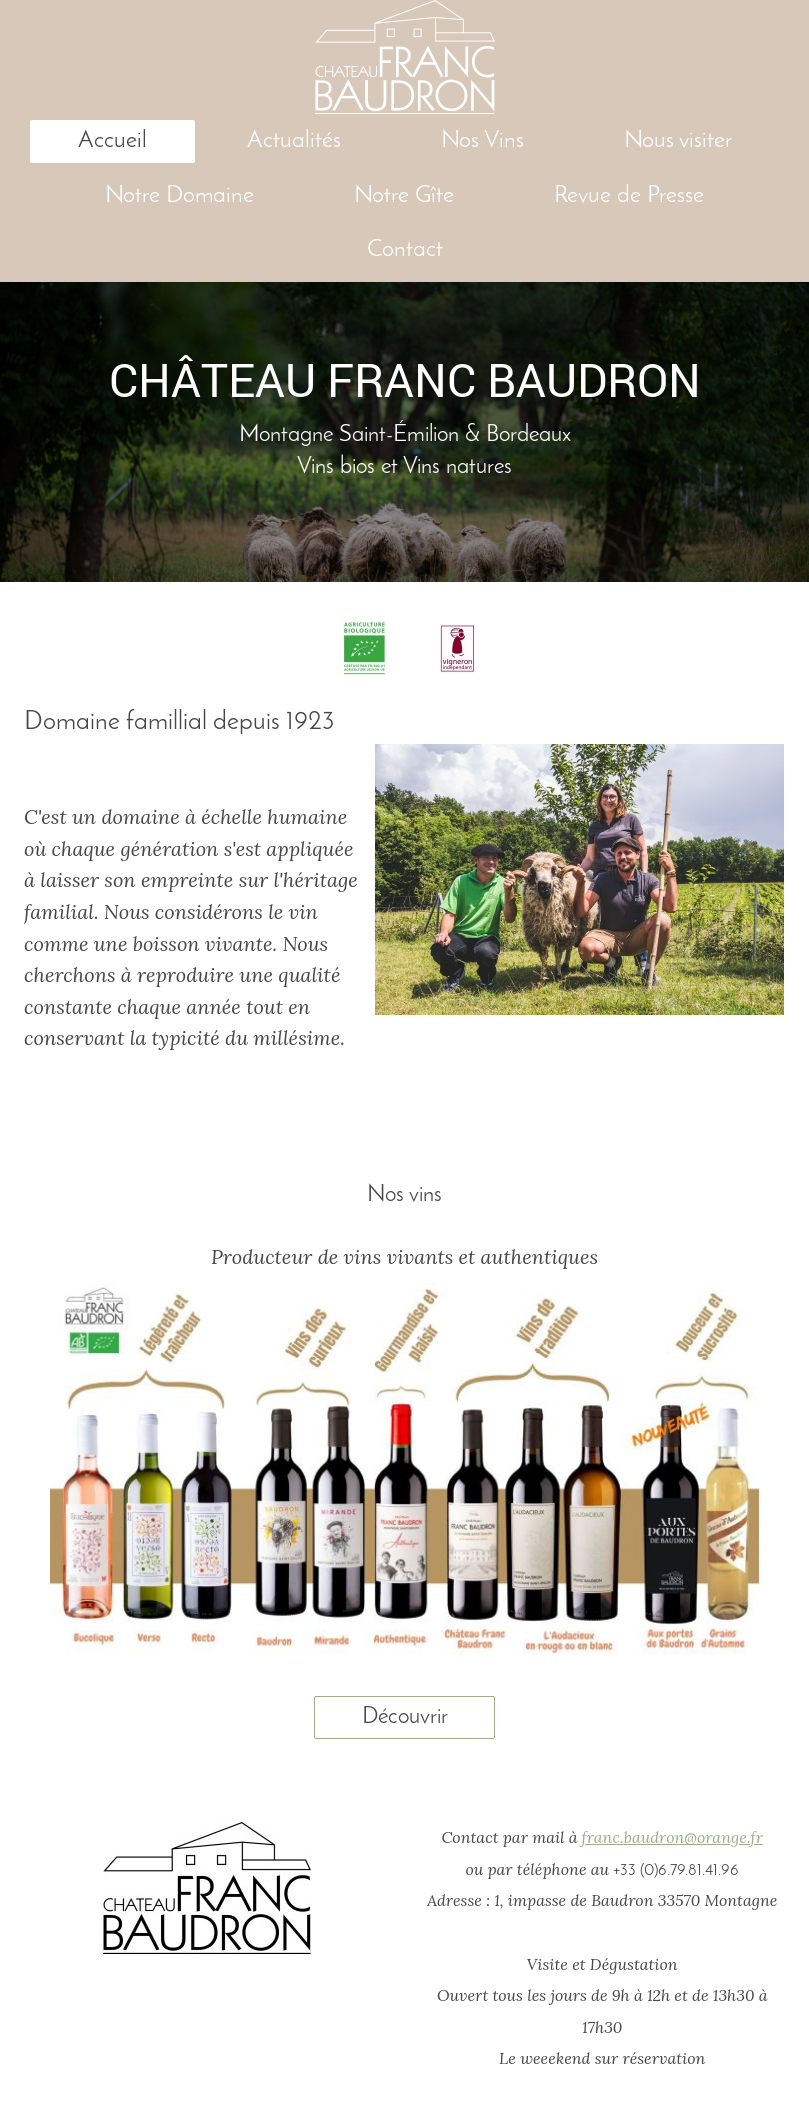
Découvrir (405, 1717)
